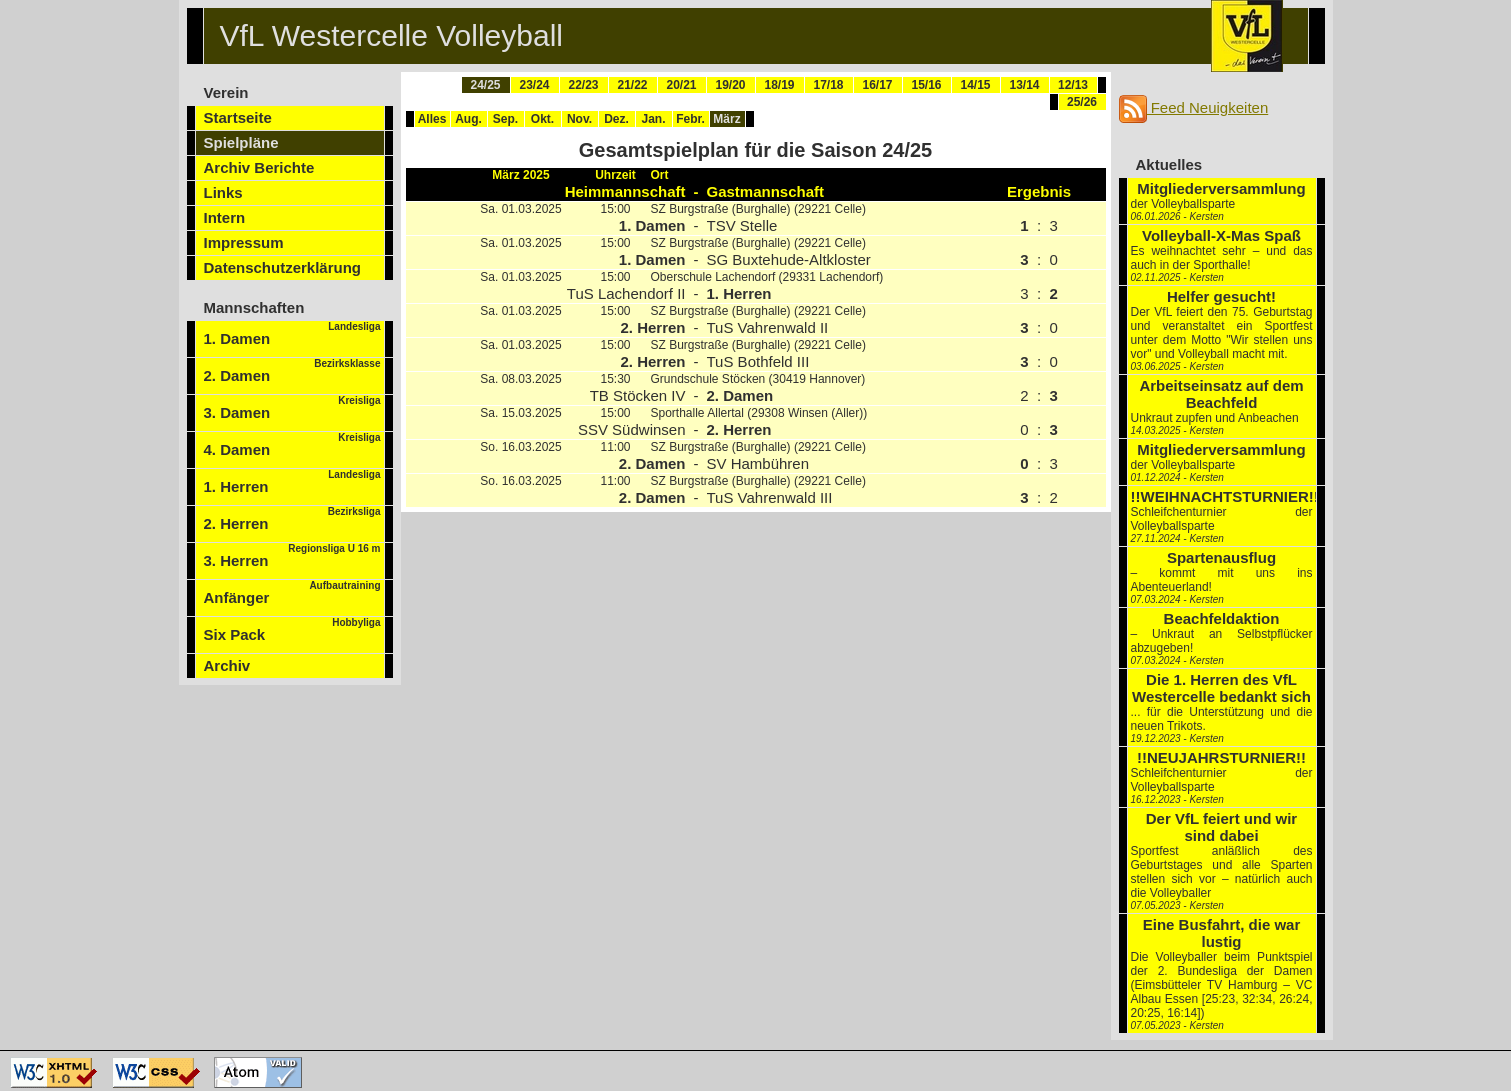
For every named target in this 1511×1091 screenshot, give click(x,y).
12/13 (1073, 85)
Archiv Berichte (259, 167)
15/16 (926, 85)
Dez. (616, 119)
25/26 (1082, 102)
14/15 (975, 85)
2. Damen (292, 371)
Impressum (244, 242)
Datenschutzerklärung (283, 267)
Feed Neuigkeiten (1194, 107)
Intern (225, 217)
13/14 (1024, 85)
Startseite (238, 117)
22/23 (583, 85)
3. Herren (292, 556)
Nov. (579, 119)
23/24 (534, 85)
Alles (432, 119)
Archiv (227, 665)
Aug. (468, 119)
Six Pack (292, 630)
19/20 (730, 85)
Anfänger (292, 593)
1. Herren (292, 482)
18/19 (779, 85)
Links (223, 192)
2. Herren (292, 519)
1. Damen (292, 334)
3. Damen (292, 408)
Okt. (542, 119)
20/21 (681, 85)
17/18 (828, 85)
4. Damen (292, 445)
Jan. (653, 119)
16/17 (877, 85)
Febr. (690, 119)
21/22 (632, 85)
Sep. (505, 119)
